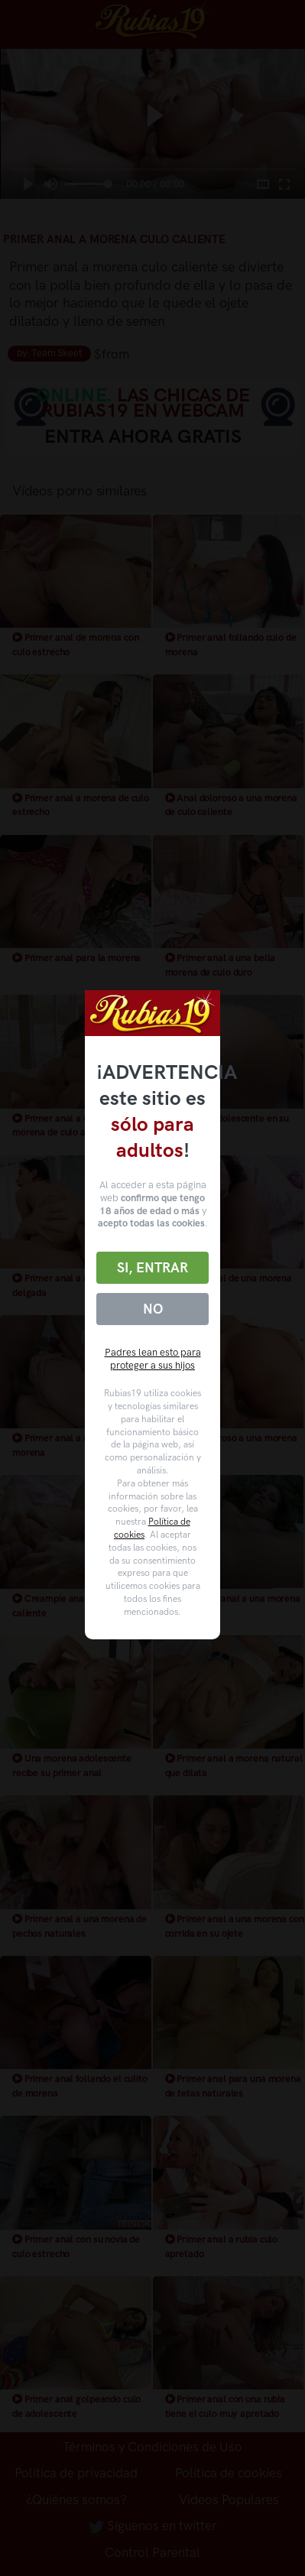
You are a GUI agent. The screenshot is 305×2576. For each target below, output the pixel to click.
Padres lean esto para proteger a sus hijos (153, 1358)
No (153, 1309)
